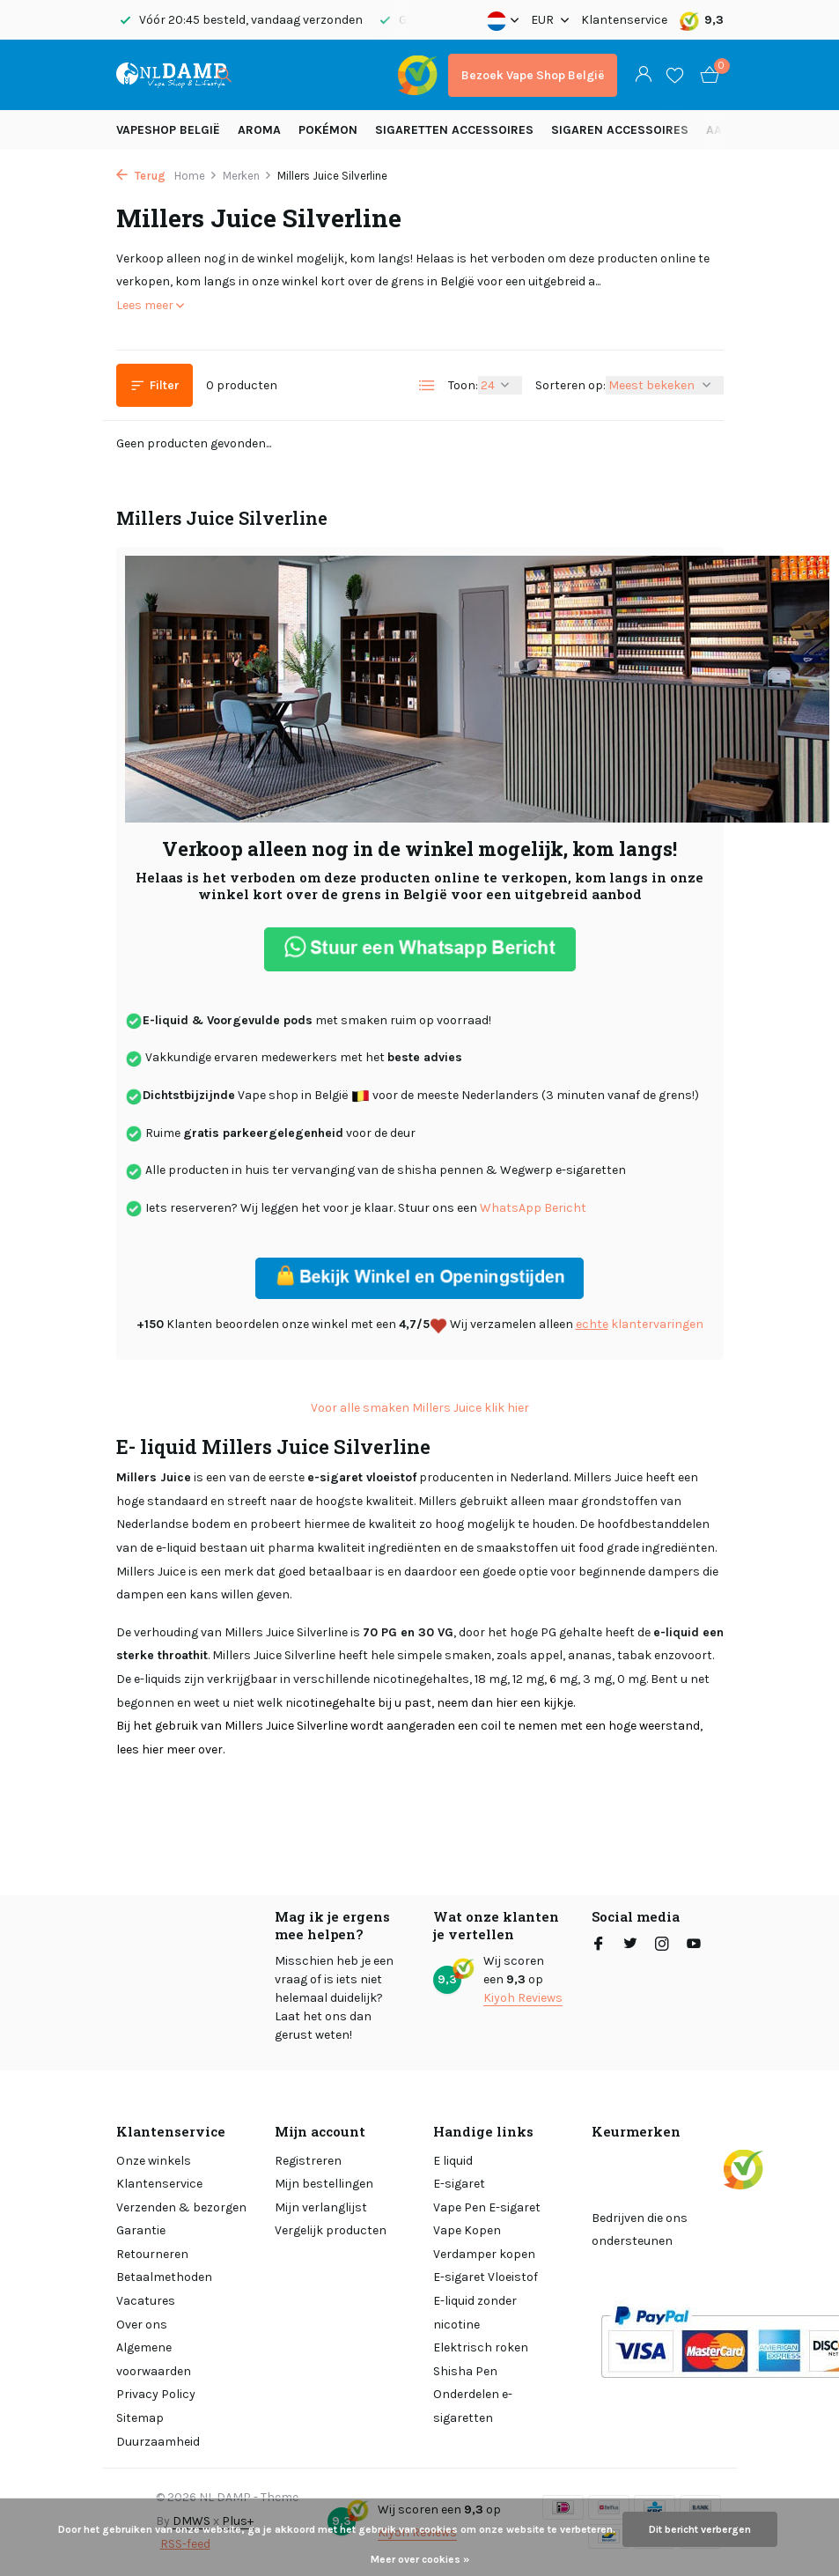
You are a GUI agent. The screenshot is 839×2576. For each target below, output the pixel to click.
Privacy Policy (155, 2394)
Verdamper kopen (484, 2254)
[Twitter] (630, 1945)
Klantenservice (624, 19)
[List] (427, 386)
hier (505, 1702)
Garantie (141, 2230)
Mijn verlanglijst (321, 2207)
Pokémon (327, 129)
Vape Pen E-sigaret (487, 2207)
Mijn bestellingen (324, 2183)
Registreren (308, 2160)
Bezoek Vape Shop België (532, 75)
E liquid (453, 2160)
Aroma (259, 129)
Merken (247, 175)
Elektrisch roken (480, 2347)
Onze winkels (153, 2160)
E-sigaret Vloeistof (485, 2277)
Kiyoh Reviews (523, 1997)
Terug (141, 175)
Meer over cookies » (420, 2559)
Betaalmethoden (164, 2277)
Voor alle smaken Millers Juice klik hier (420, 1407)
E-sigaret (459, 2183)
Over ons (141, 2324)
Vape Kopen (467, 2230)
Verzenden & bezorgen (181, 2207)
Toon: (463, 385)
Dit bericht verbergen (700, 2529)
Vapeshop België (168, 129)
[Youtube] (694, 1945)
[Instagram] (662, 1945)
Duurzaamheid (158, 2441)
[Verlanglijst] (675, 75)
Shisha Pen (465, 2371)
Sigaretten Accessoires (454, 129)
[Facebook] (599, 1945)
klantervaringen (639, 1324)
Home (195, 175)
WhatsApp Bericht (533, 1207)
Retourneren (152, 2254)
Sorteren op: (570, 385)
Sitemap (140, 2417)
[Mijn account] (643, 75)
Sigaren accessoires (619, 129)
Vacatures (145, 2300)
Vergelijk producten (330, 2230)
